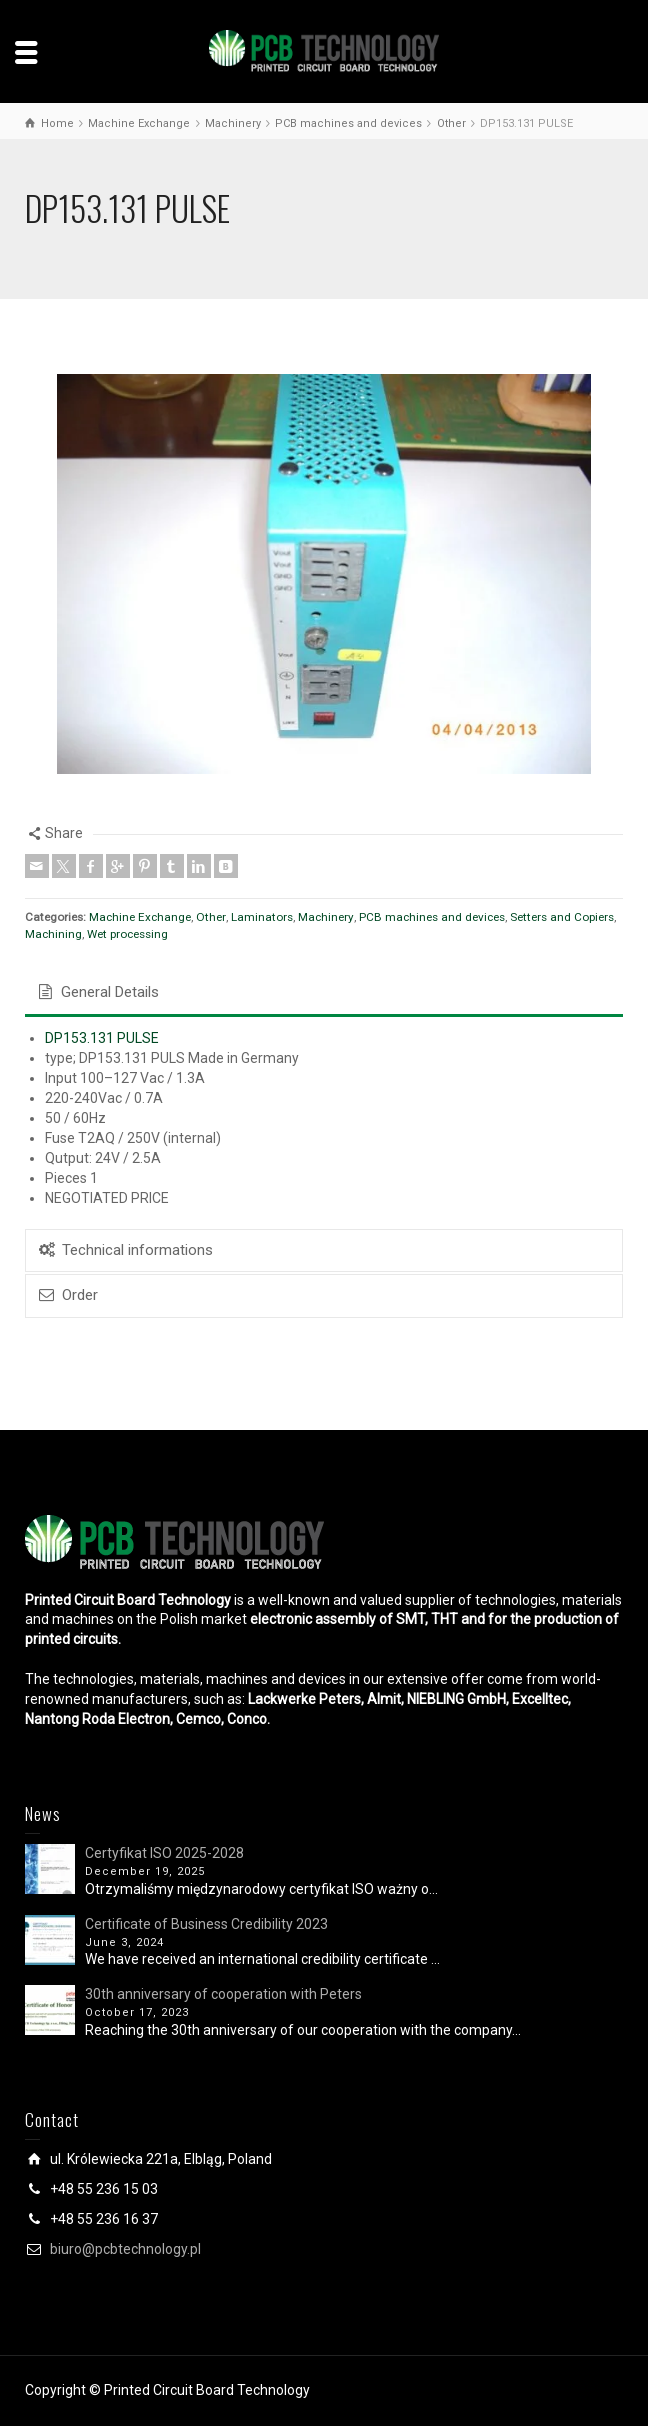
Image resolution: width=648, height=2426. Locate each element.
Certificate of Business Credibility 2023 (206, 1924)
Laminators (262, 917)
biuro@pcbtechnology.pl (125, 2249)
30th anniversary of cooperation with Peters (223, 1994)
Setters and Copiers (562, 917)
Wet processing (127, 934)
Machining (53, 934)
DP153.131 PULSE (102, 1038)
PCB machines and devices (432, 917)
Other (211, 917)
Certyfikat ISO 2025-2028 (164, 1853)
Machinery (326, 917)
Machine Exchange (140, 917)
